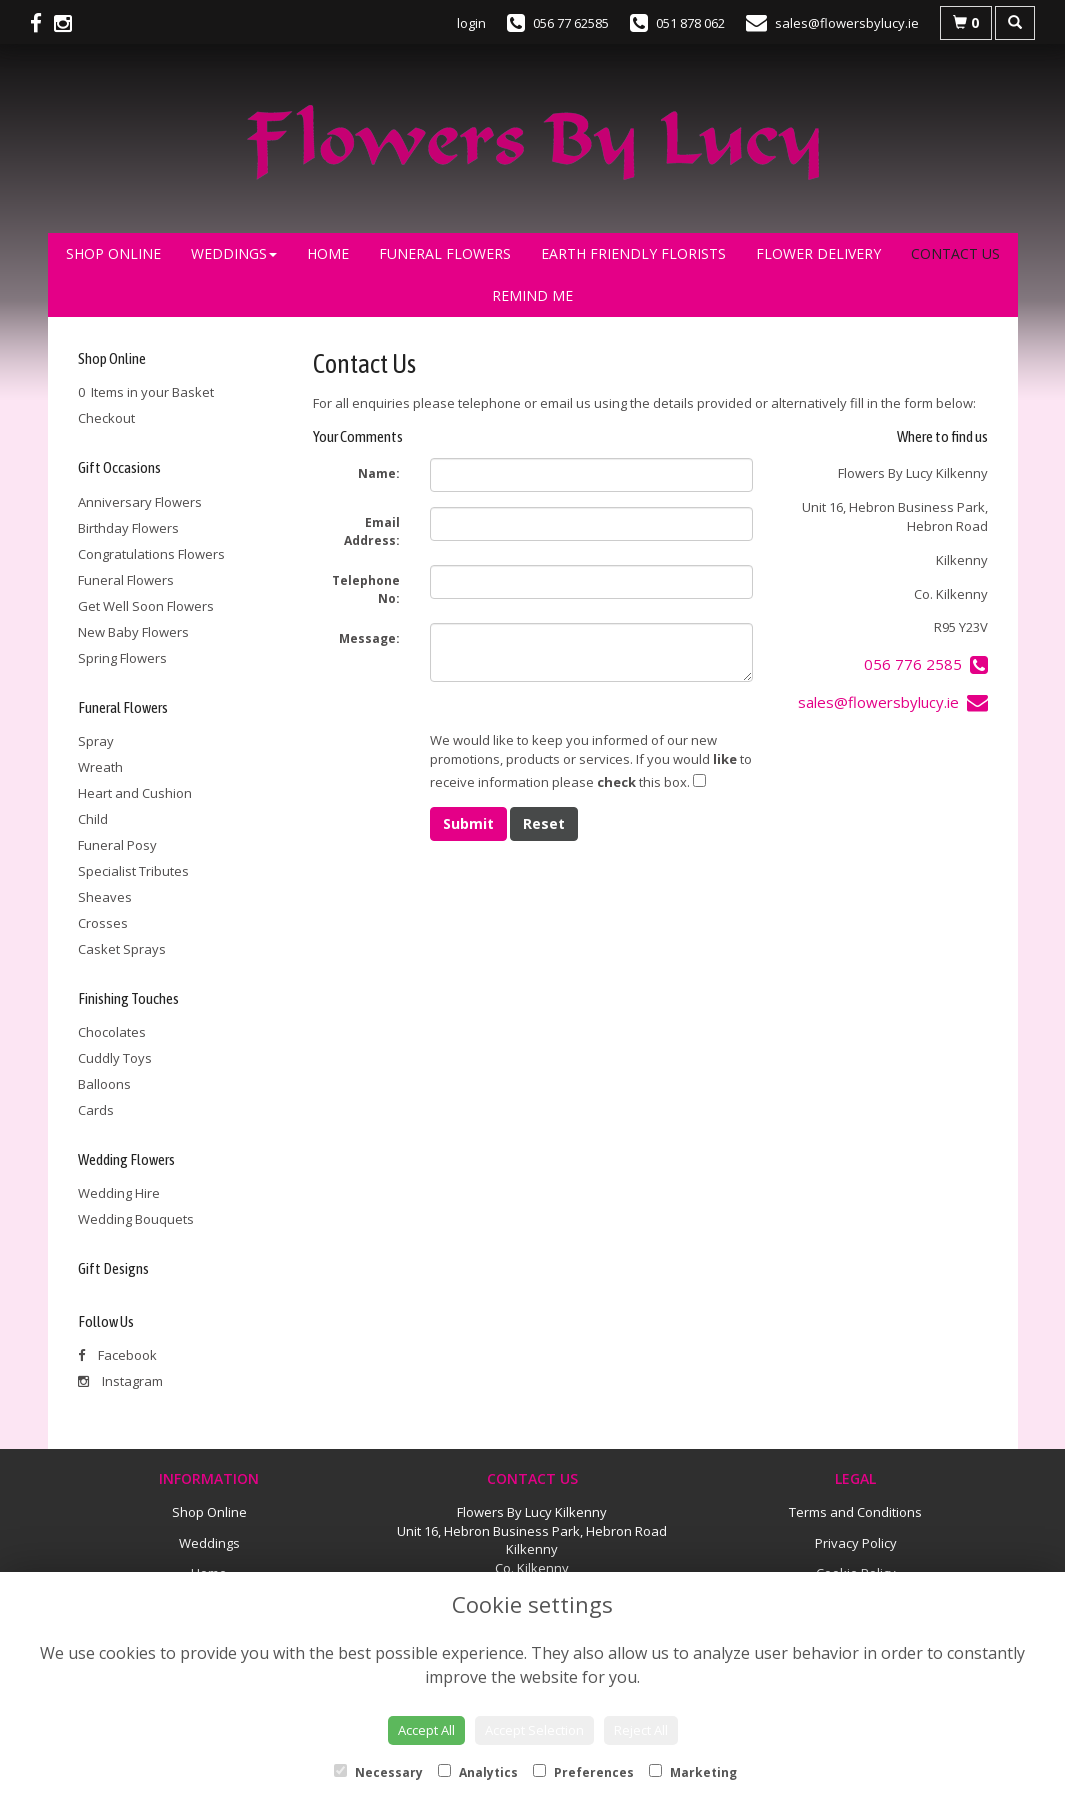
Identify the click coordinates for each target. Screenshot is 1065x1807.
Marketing (693, 1772)
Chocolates (112, 1032)
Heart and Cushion (135, 793)
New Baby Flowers (133, 632)
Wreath (100, 767)
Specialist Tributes (133, 871)
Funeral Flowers (445, 253)
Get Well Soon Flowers (146, 606)
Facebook (117, 1355)
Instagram (120, 1381)
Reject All (641, 1730)
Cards (96, 1110)
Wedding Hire (119, 1193)
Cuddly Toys (115, 1058)
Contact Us (955, 253)
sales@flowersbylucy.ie (893, 702)
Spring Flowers (122, 658)
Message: (369, 638)
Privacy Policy (856, 1543)
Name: (379, 473)
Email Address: (372, 531)
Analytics (478, 1772)
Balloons (104, 1084)
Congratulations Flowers (151, 554)
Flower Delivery (818, 253)
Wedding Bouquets (136, 1219)
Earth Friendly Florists (633, 253)
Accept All (426, 1730)
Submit (468, 823)
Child (93, 819)
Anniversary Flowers (140, 502)
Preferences (583, 1772)
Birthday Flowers (128, 528)
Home (328, 253)
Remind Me (532, 295)
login (471, 23)
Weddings (234, 253)
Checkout (106, 418)
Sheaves (105, 897)
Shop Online (113, 253)
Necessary (378, 1772)
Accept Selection (534, 1730)
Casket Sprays (122, 949)
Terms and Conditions (855, 1512)
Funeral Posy (117, 845)
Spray (96, 741)
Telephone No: (366, 589)
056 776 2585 (926, 664)
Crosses (103, 923)
